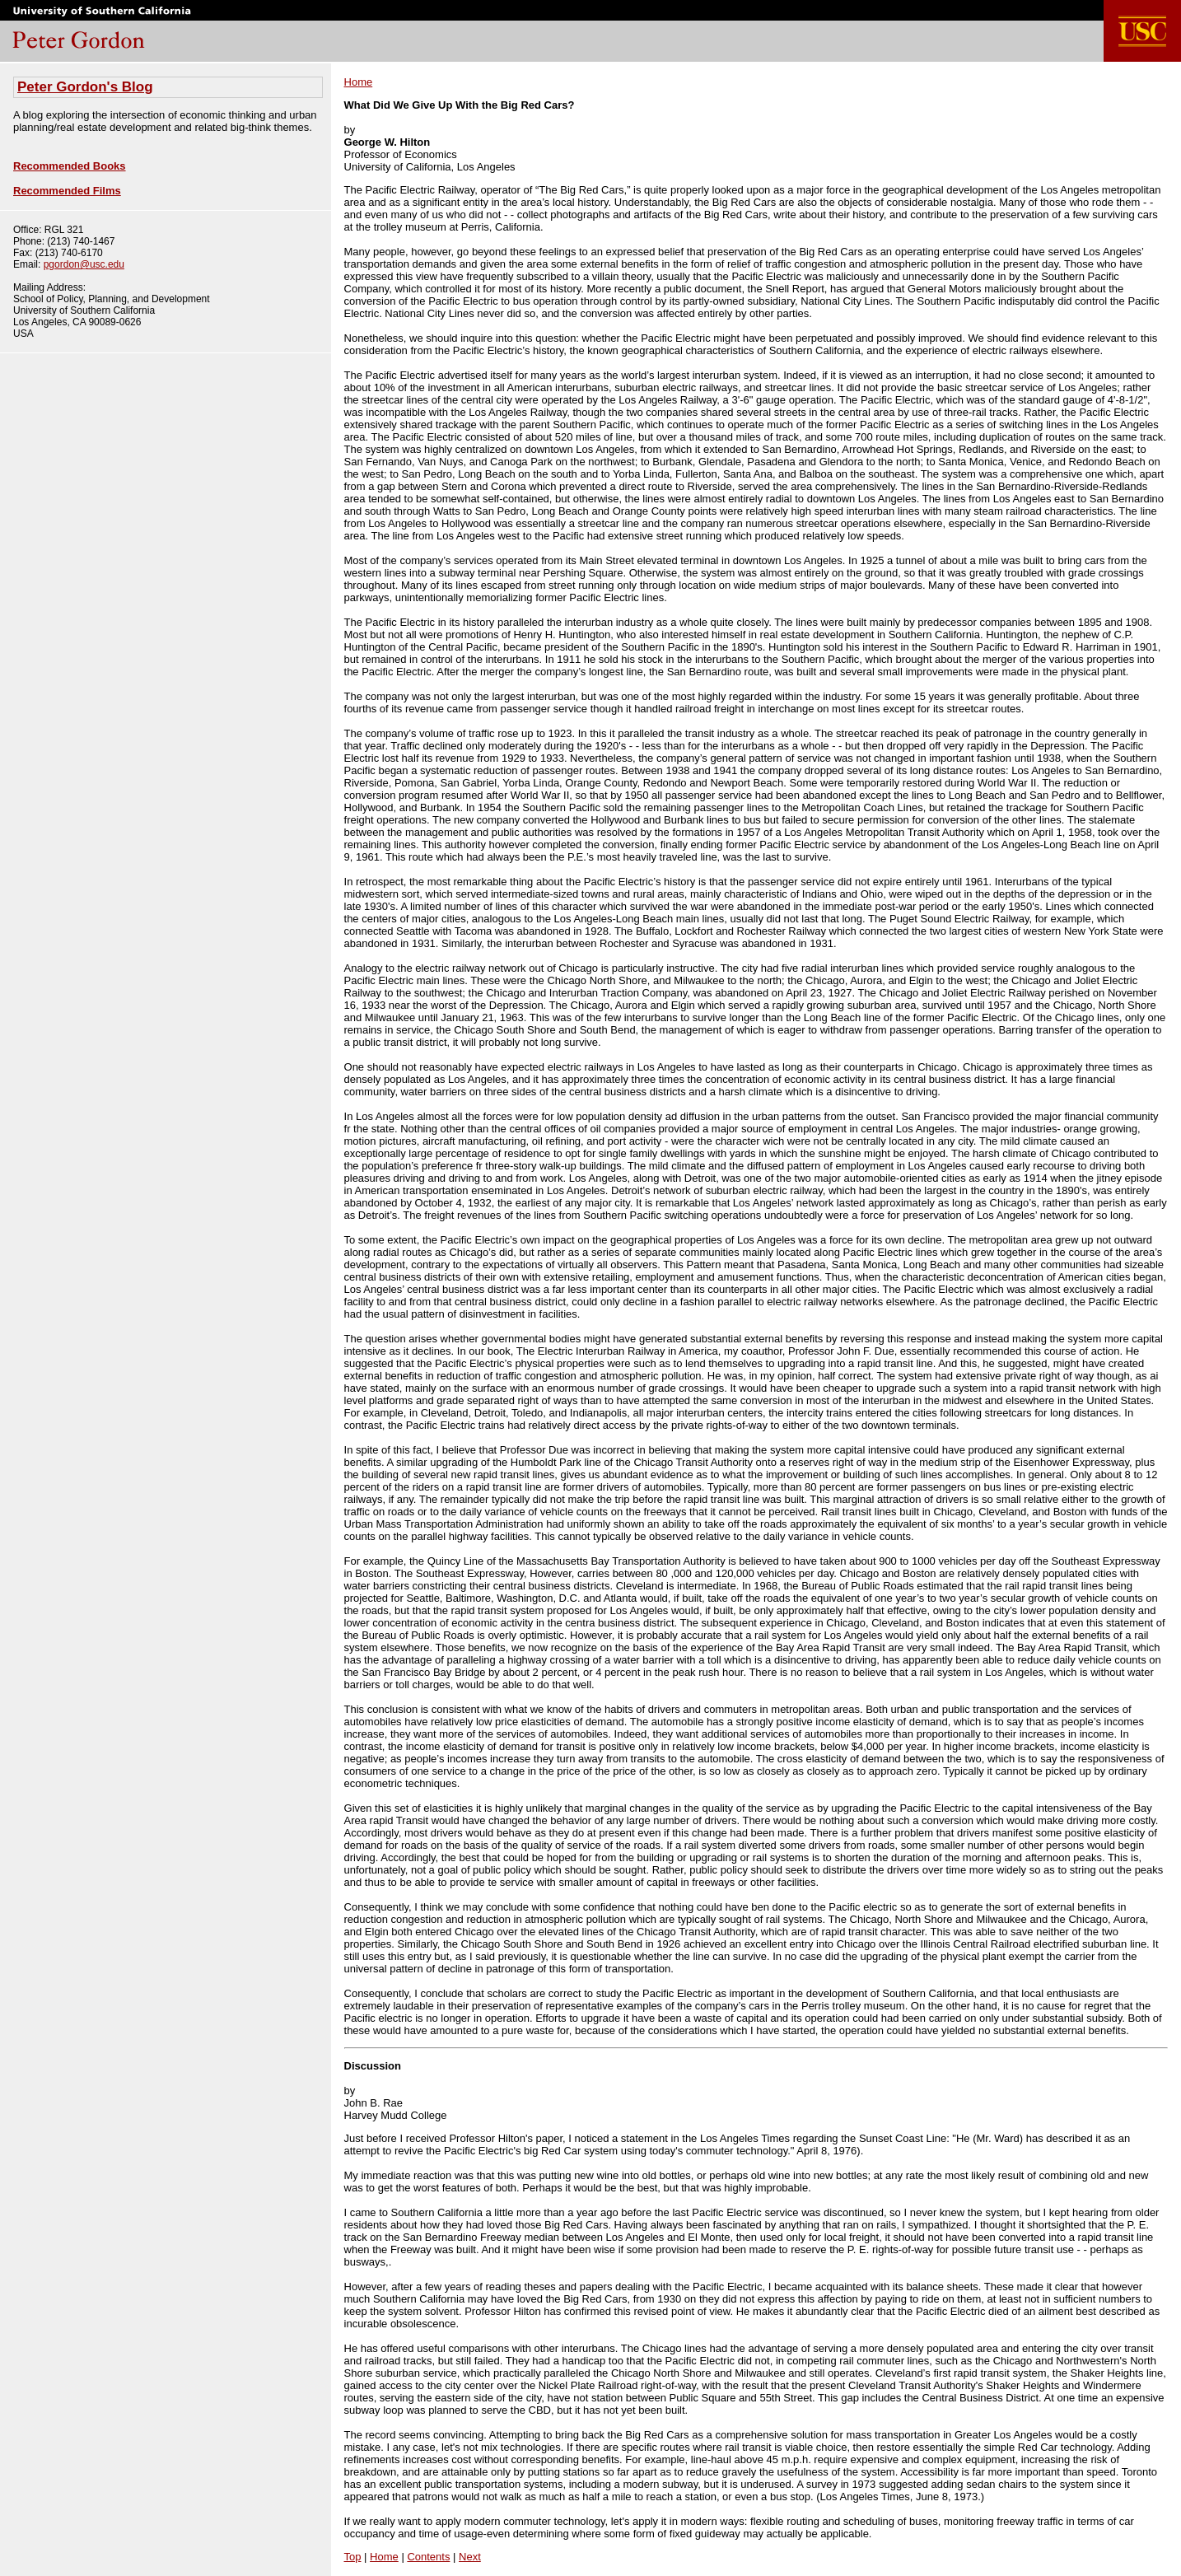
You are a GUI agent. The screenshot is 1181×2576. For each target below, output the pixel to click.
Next (470, 2556)
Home (358, 82)
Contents (428, 2556)
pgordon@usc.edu (84, 264)
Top (353, 2556)
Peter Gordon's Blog (85, 87)
